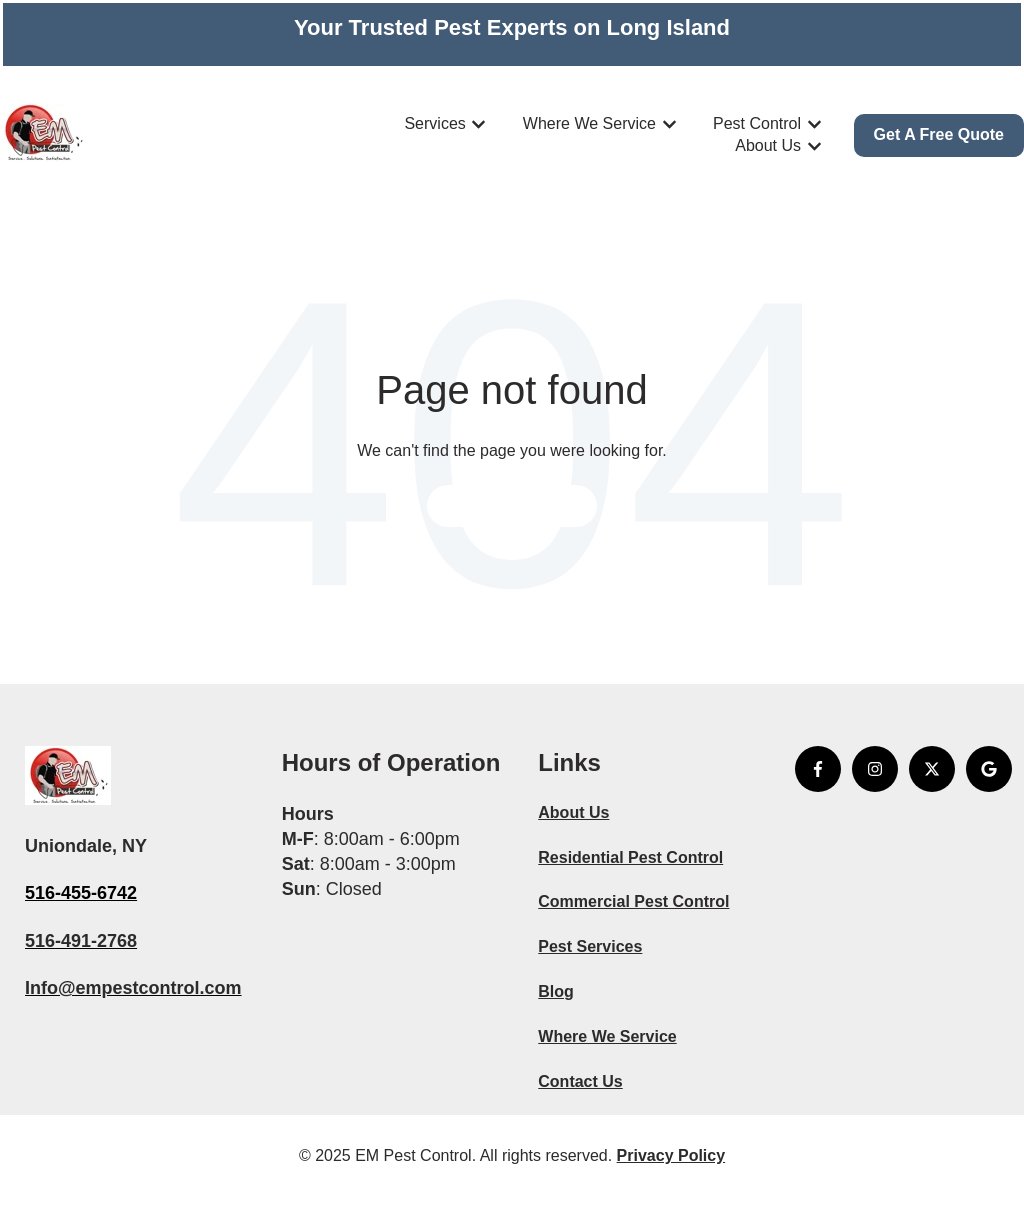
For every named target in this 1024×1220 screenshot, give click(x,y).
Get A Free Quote (939, 134)
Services (434, 123)
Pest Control (757, 123)
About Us (768, 145)
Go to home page (512, 505)
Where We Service (589, 123)
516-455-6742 (81, 893)
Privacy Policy (671, 1155)
